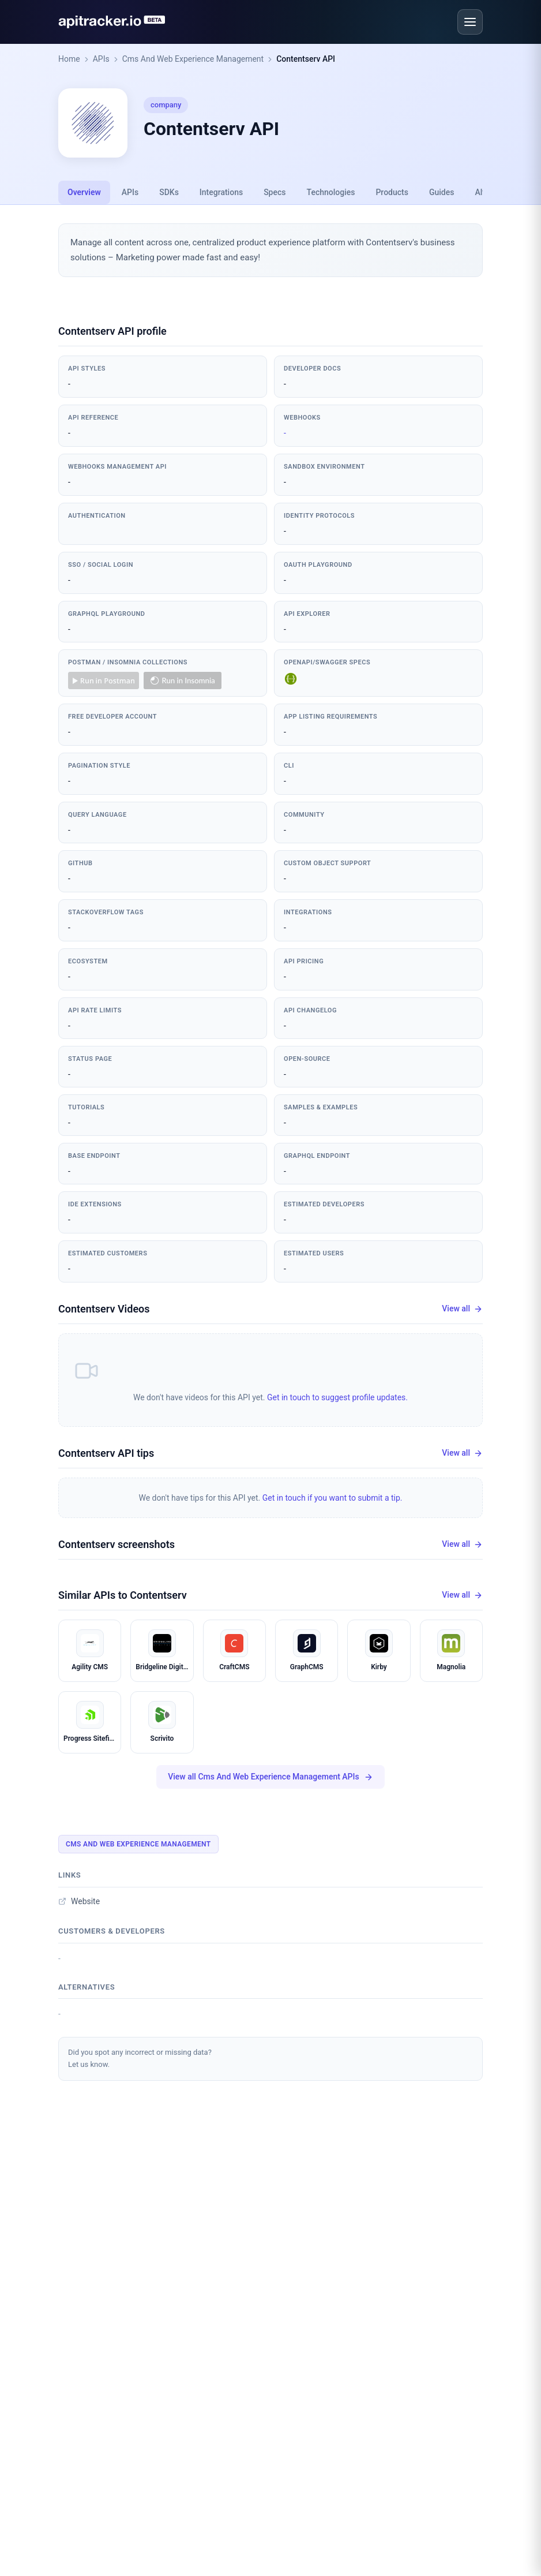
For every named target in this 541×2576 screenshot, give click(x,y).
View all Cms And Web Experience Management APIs (270, 1777)
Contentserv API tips (106, 1453)
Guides (441, 192)
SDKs (169, 192)
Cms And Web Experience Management (193, 58)
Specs (274, 192)
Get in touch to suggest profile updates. (337, 1397)
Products (391, 192)
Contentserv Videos (104, 1309)
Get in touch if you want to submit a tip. (332, 1497)
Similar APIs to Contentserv (122, 1595)
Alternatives (86, 1987)
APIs (101, 58)
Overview (84, 192)
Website (79, 1901)
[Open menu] (470, 22)
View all (462, 1309)
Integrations (221, 192)
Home (69, 58)
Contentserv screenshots (116, 1544)
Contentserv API (305, 58)
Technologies (331, 192)
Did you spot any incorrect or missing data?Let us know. (140, 2058)
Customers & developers (111, 1931)
